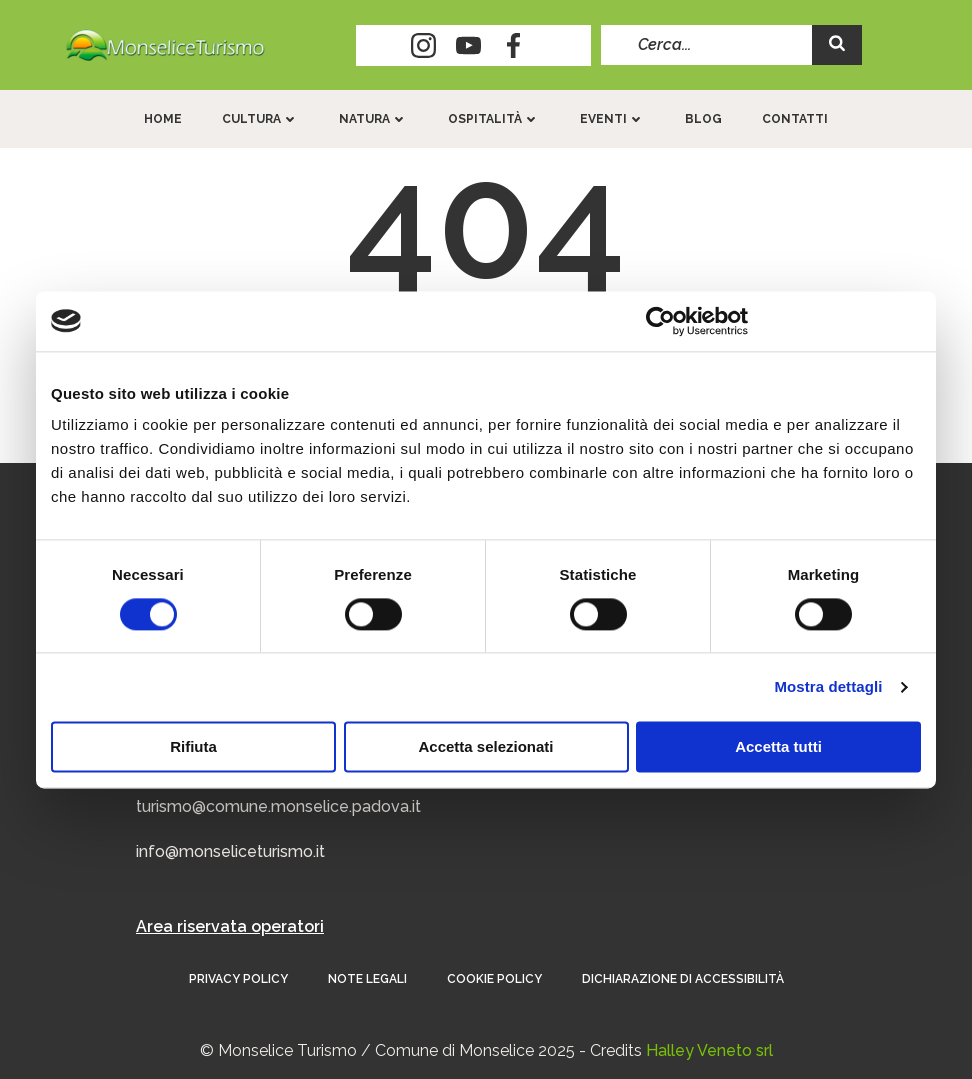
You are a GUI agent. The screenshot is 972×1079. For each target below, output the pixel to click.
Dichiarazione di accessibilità (683, 979)
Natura (373, 119)
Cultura (260, 119)
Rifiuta (193, 746)
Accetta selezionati (485, 746)
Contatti (795, 119)
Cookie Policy (494, 979)
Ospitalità (494, 119)
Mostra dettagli (828, 686)
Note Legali (367, 979)
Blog (703, 119)
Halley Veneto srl (709, 1050)
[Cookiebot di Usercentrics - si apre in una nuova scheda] (660, 321)
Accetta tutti (778, 746)
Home (163, 119)
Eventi (612, 119)
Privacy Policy (238, 979)
